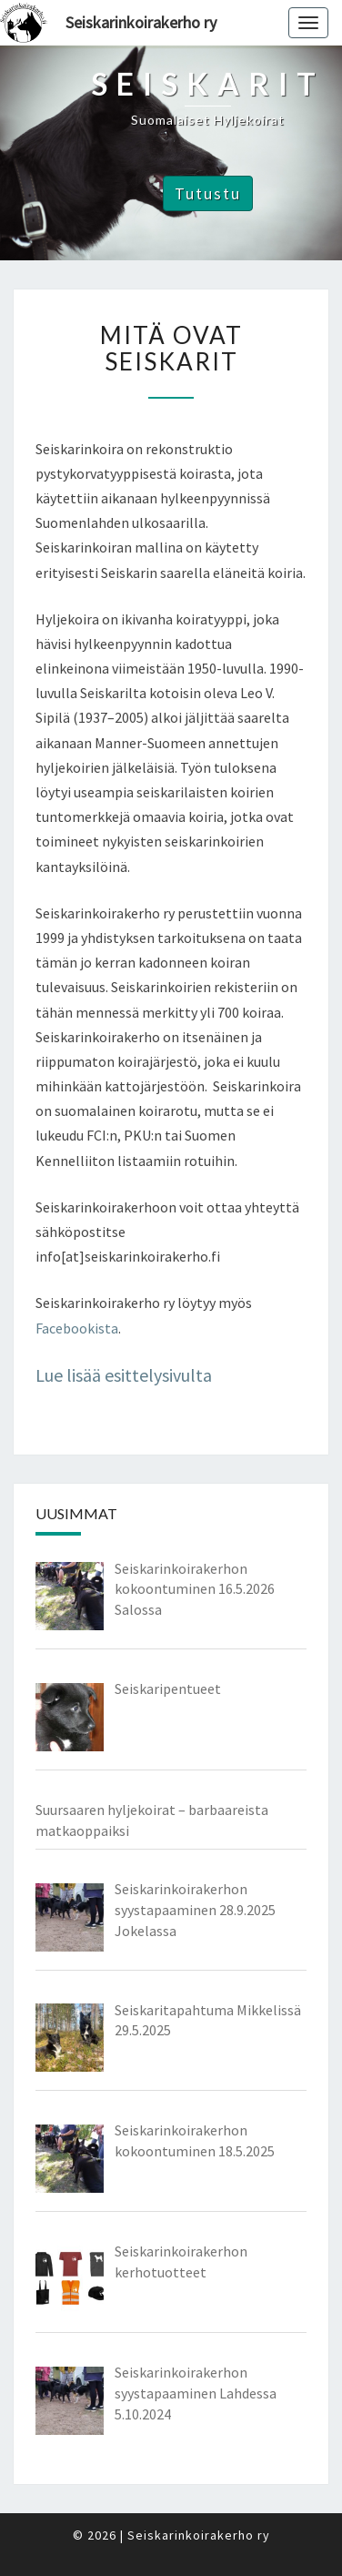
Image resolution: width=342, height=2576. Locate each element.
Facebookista (76, 1328)
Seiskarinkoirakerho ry (140, 22)
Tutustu (208, 193)
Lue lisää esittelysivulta (123, 1375)
